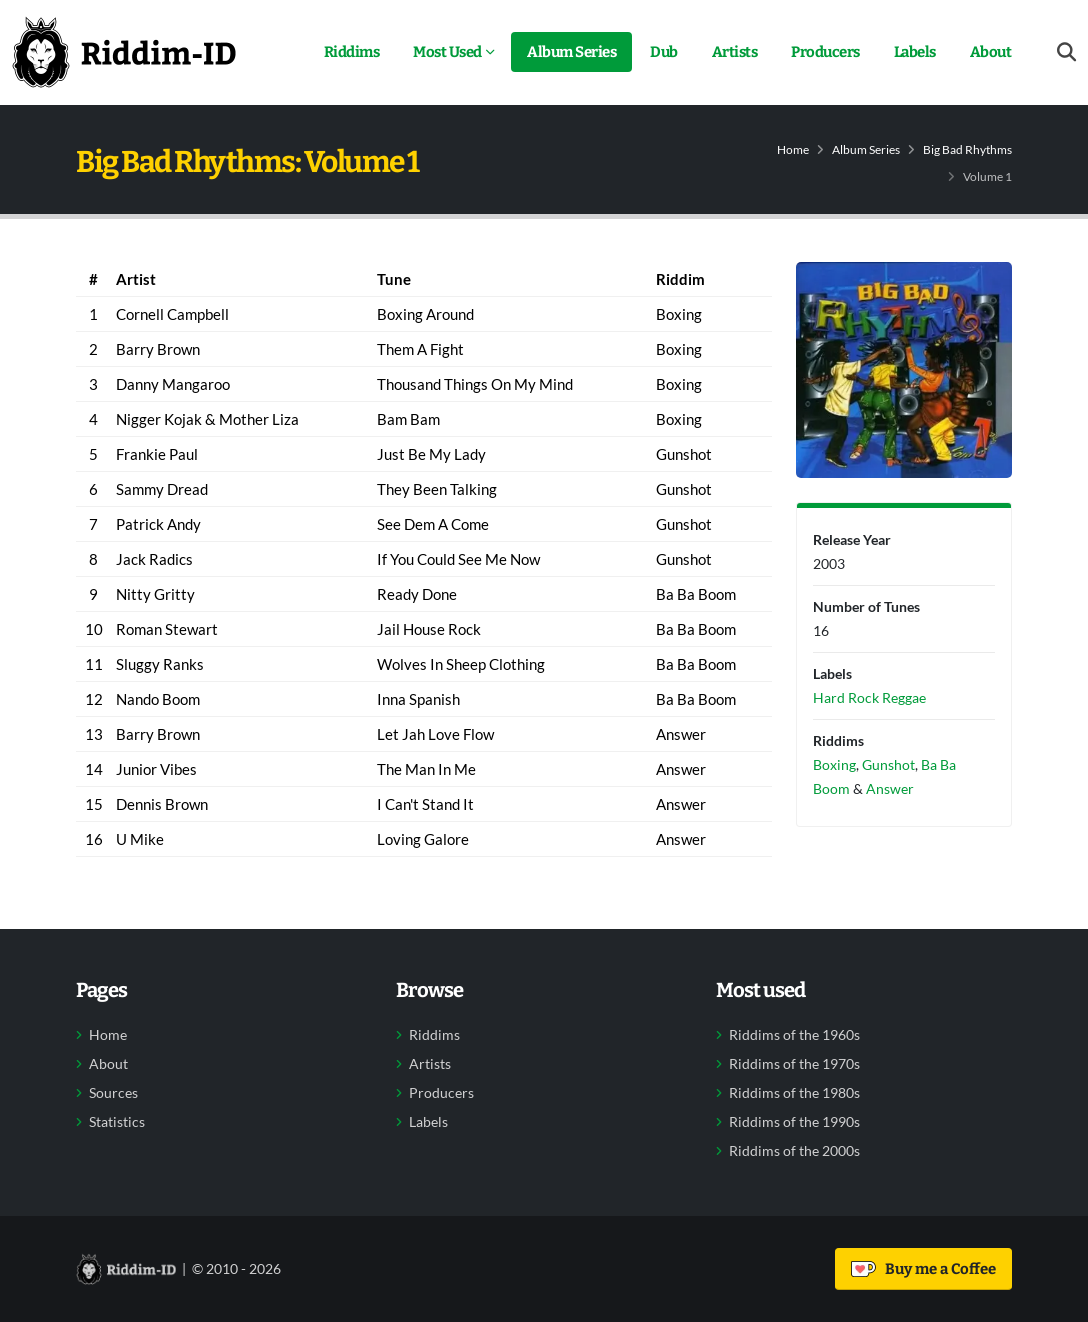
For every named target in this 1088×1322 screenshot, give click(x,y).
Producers (825, 52)
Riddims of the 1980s (794, 1093)
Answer (890, 788)
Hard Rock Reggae (869, 697)
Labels (915, 52)
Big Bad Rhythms (967, 149)
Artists (735, 52)
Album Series (571, 52)
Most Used (447, 52)
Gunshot (888, 764)
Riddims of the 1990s (794, 1122)
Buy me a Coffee (923, 1269)
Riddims (352, 52)
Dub (664, 52)
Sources (113, 1093)
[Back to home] (124, 52)
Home (793, 149)
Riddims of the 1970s (794, 1064)
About (991, 52)
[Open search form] (1066, 52)
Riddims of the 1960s (794, 1035)
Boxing (834, 764)
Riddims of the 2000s (794, 1151)
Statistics (117, 1122)
